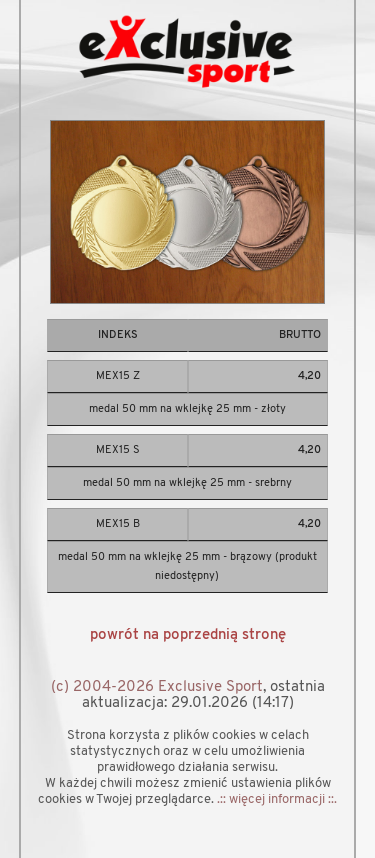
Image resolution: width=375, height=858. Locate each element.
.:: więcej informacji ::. (277, 799)
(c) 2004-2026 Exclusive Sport (157, 687)
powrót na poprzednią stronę (188, 635)
